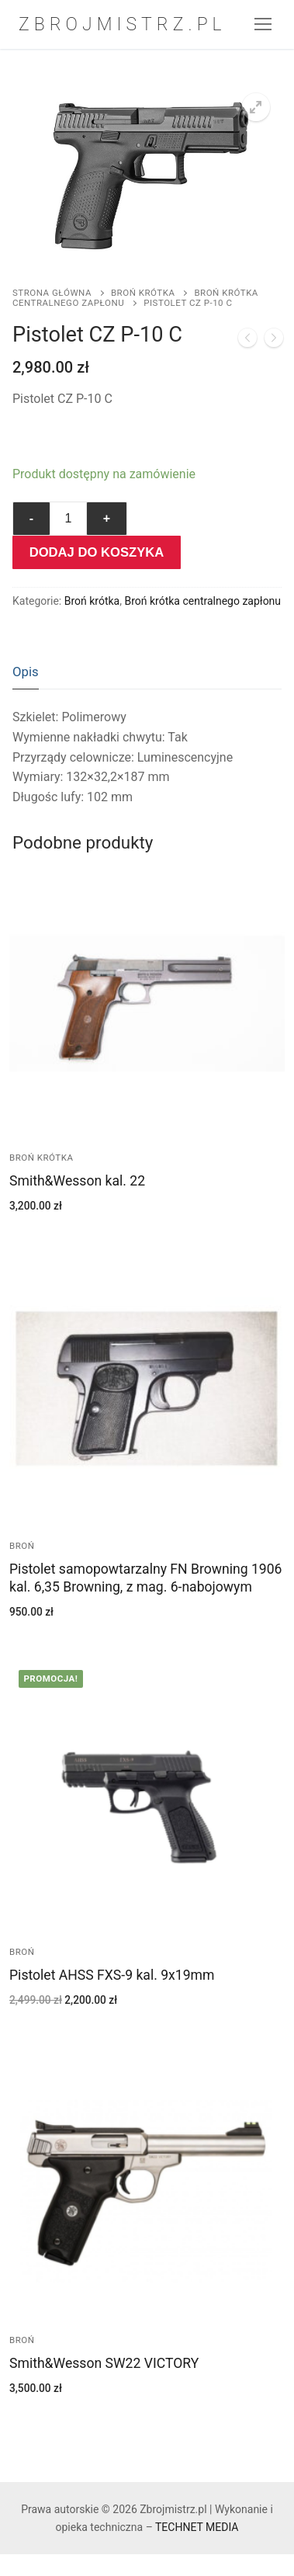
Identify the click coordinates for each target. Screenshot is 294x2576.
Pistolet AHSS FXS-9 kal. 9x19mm (111, 1975)
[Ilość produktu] (68, 518)
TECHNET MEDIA (196, 2527)
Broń (21, 1545)
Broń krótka (143, 292)
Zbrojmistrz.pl (123, 24)
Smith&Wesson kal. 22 (77, 1181)
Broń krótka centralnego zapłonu (135, 298)
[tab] (25, 671)
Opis (25, 671)
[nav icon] (264, 25)
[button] (256, 107)
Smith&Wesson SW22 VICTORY (104, 2363)
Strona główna (52, 292)
